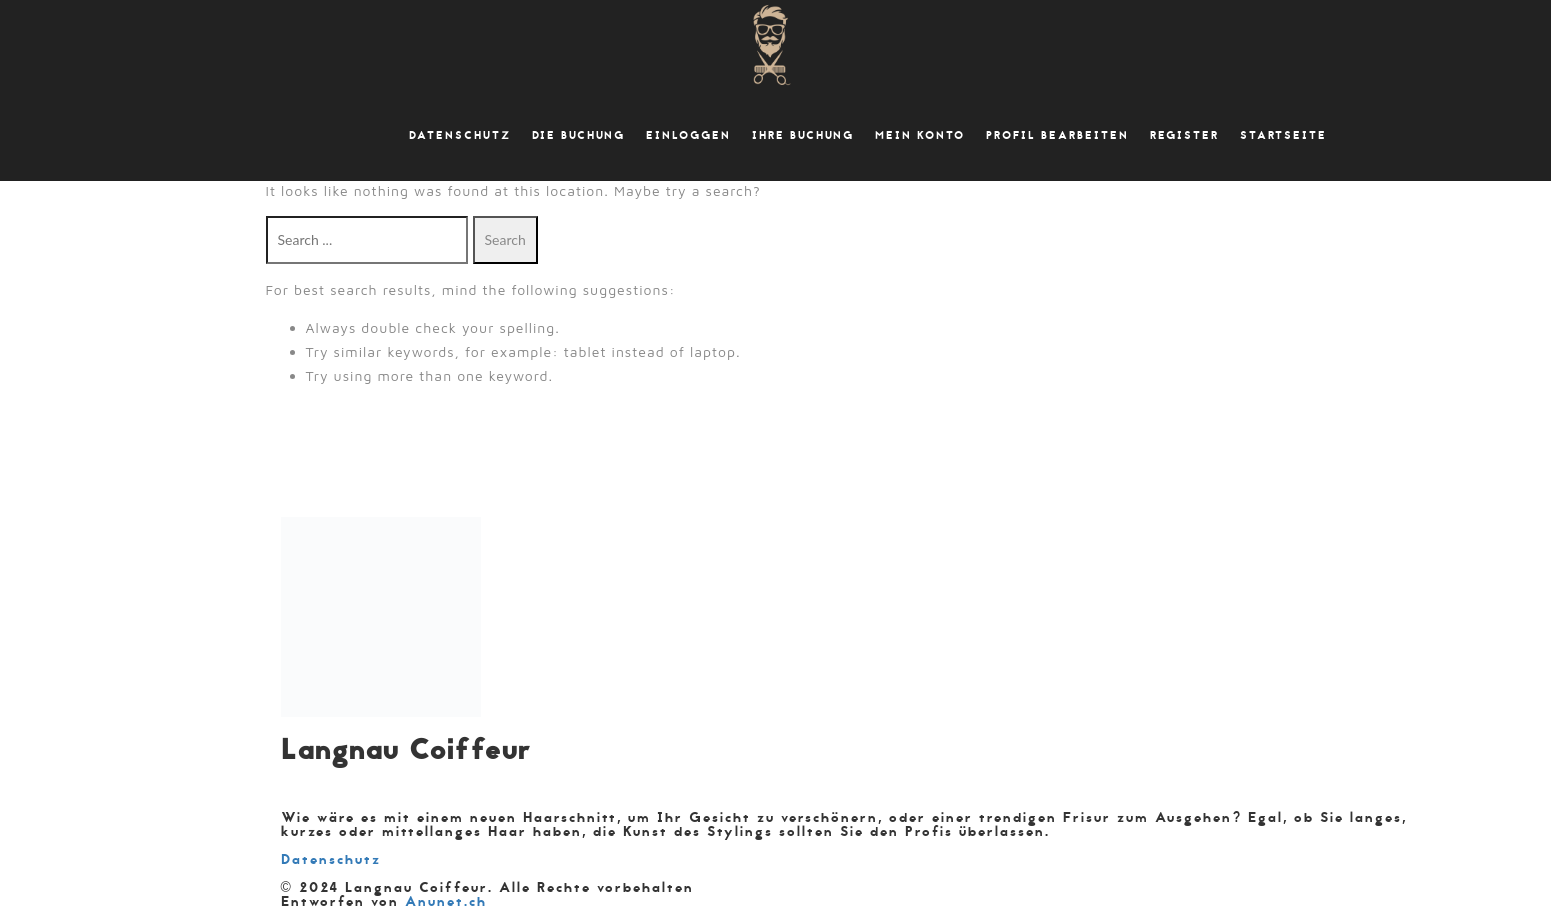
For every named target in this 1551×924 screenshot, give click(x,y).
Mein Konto (920, 136)
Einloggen (688, 136)
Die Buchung (578, 136)
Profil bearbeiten (1057, 136)
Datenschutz (460, 136)
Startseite (1283, 136)
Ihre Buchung (803, 136)
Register (1184, 136)
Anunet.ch (446, 901)
